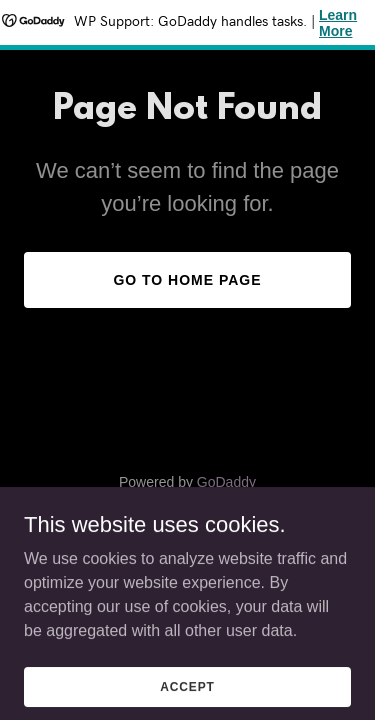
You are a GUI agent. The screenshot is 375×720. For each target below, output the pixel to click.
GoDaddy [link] (226, 482)
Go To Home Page (187, 280)
